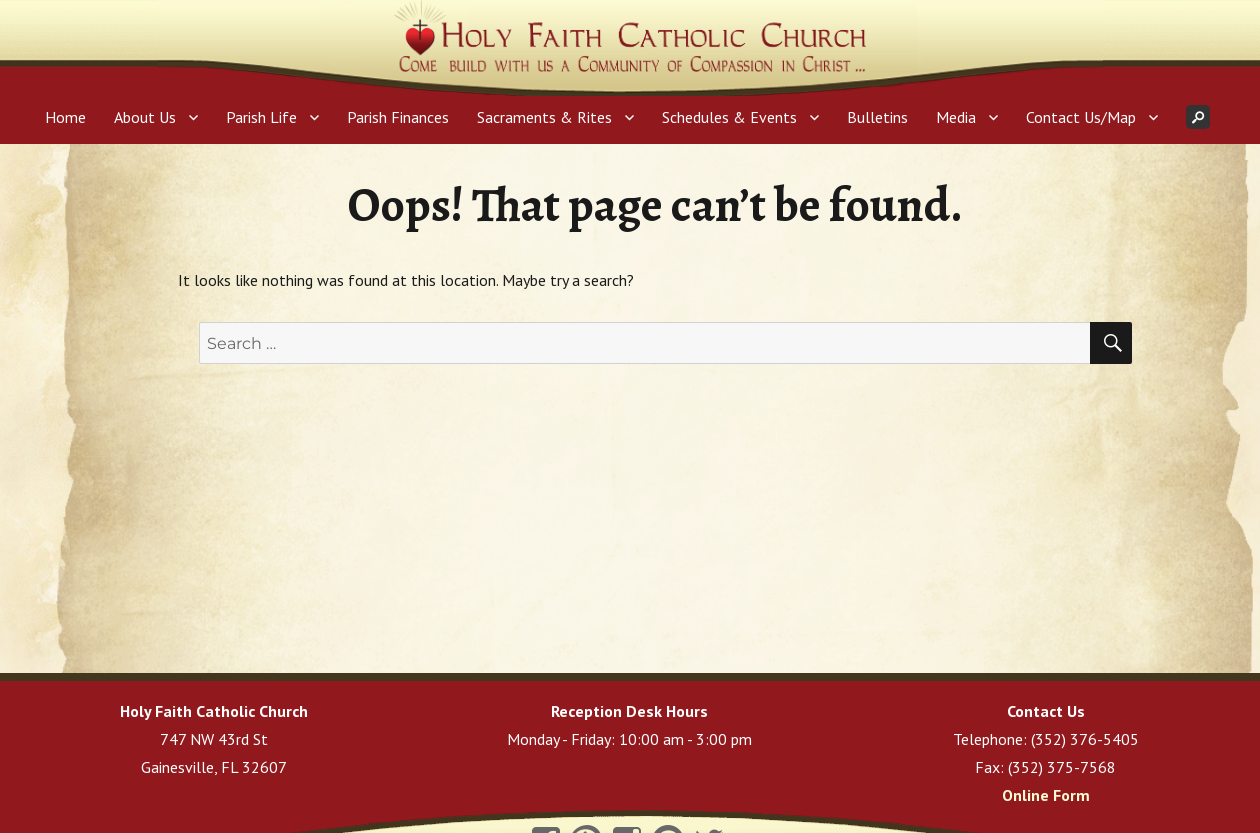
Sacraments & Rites (544, 117)
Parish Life (261, 117)
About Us (145, 117)
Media (956, 117)
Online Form (1046, 795)
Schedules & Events (729, 117)
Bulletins (877, 117)
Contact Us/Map (1081, 117)
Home (65, 117)
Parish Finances (398, 117)
